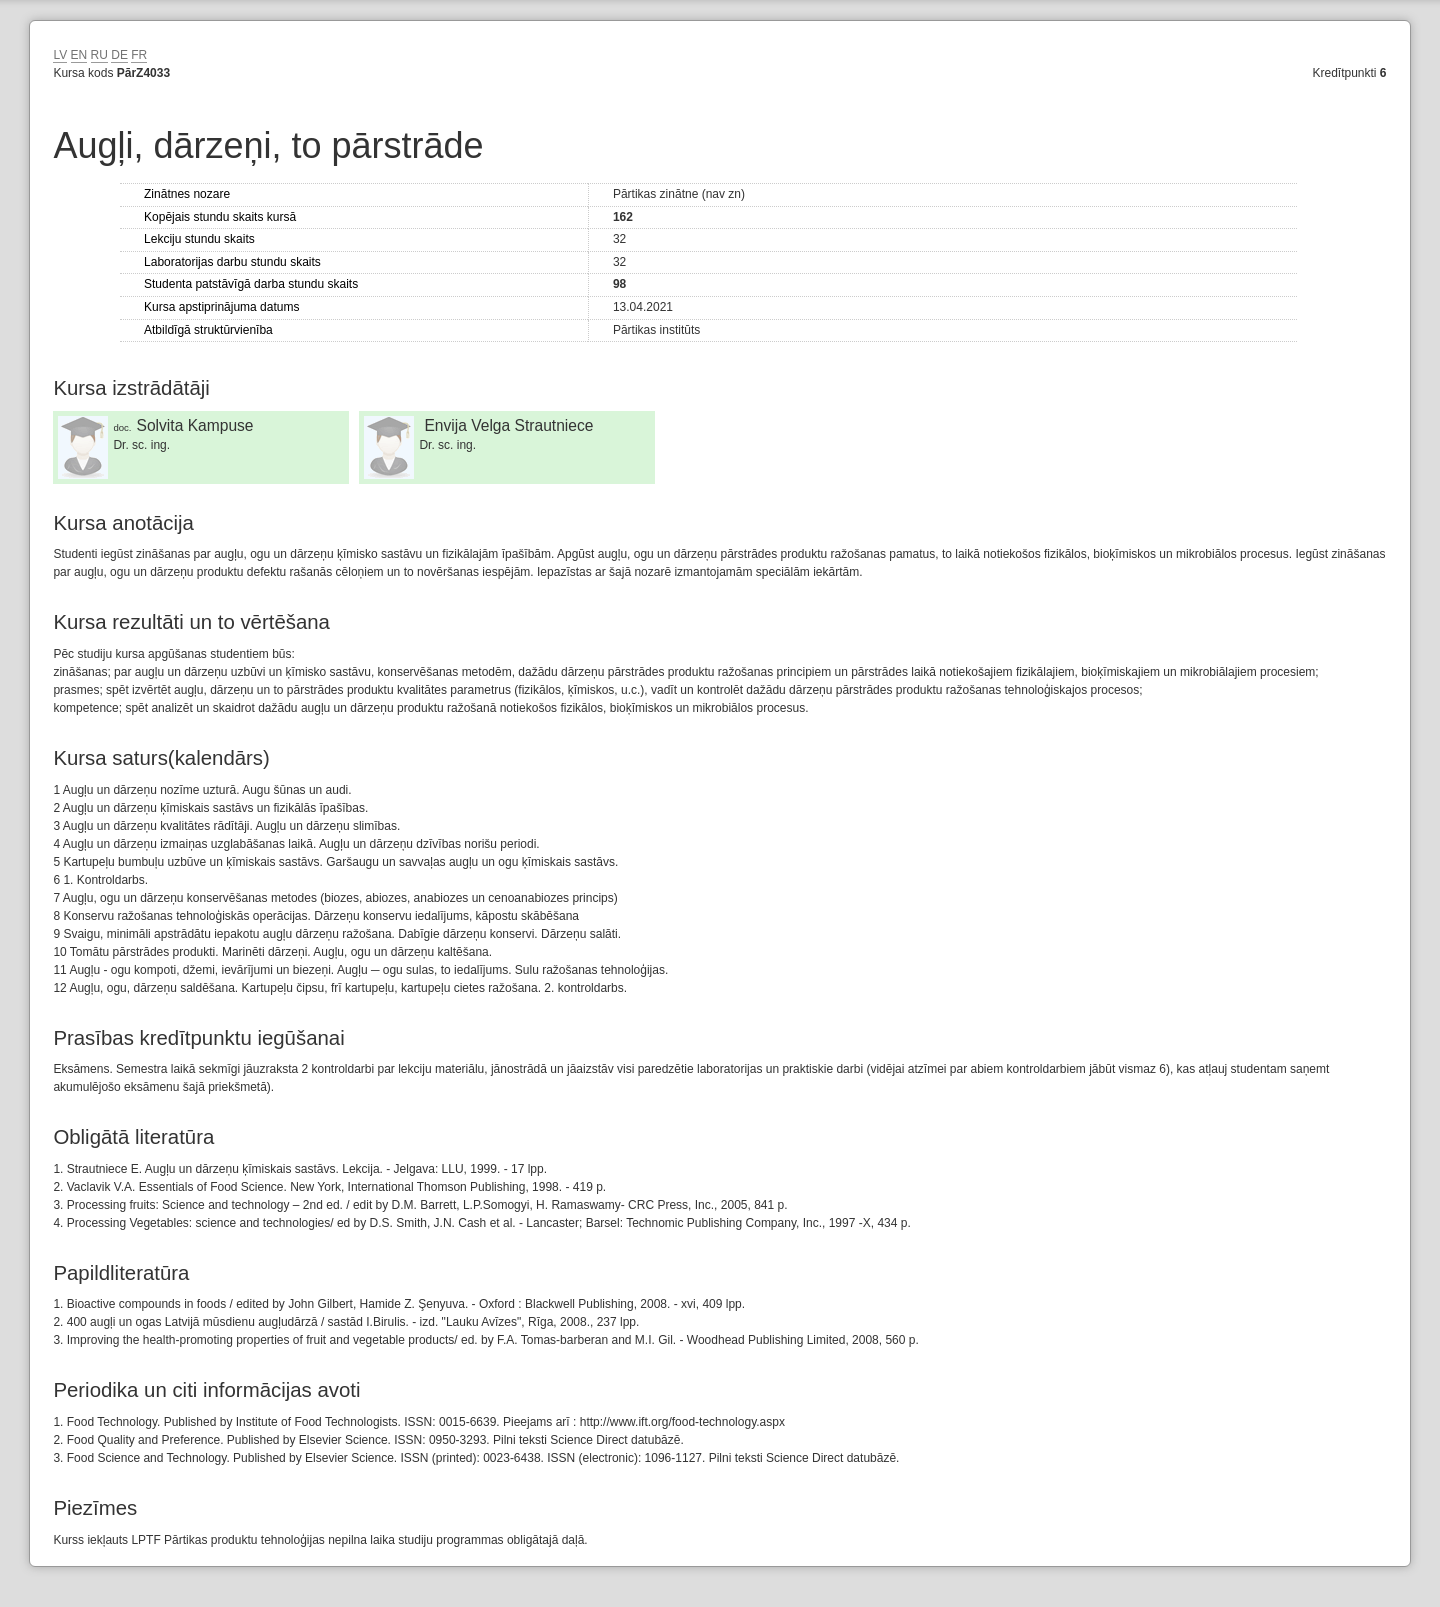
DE (119, 55)
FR (139, 55)
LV (60, 55)
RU (99, 55)
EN (79, 55)
